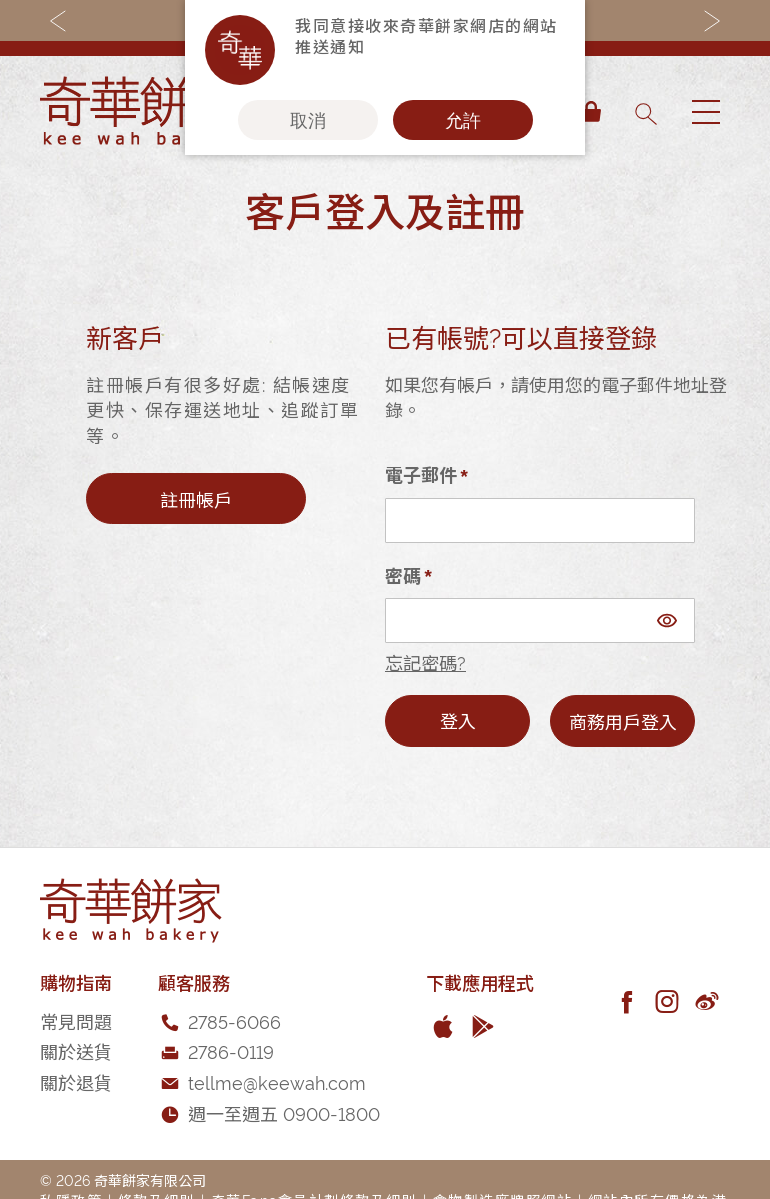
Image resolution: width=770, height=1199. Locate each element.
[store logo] (140, 112)
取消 (308, 120)
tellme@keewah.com (277, 1081)
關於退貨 (76, 1081)
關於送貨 (76, 1050)
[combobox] (645, 112)
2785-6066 (234, 1020)
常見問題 (76, 1020)
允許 (463, 120)
